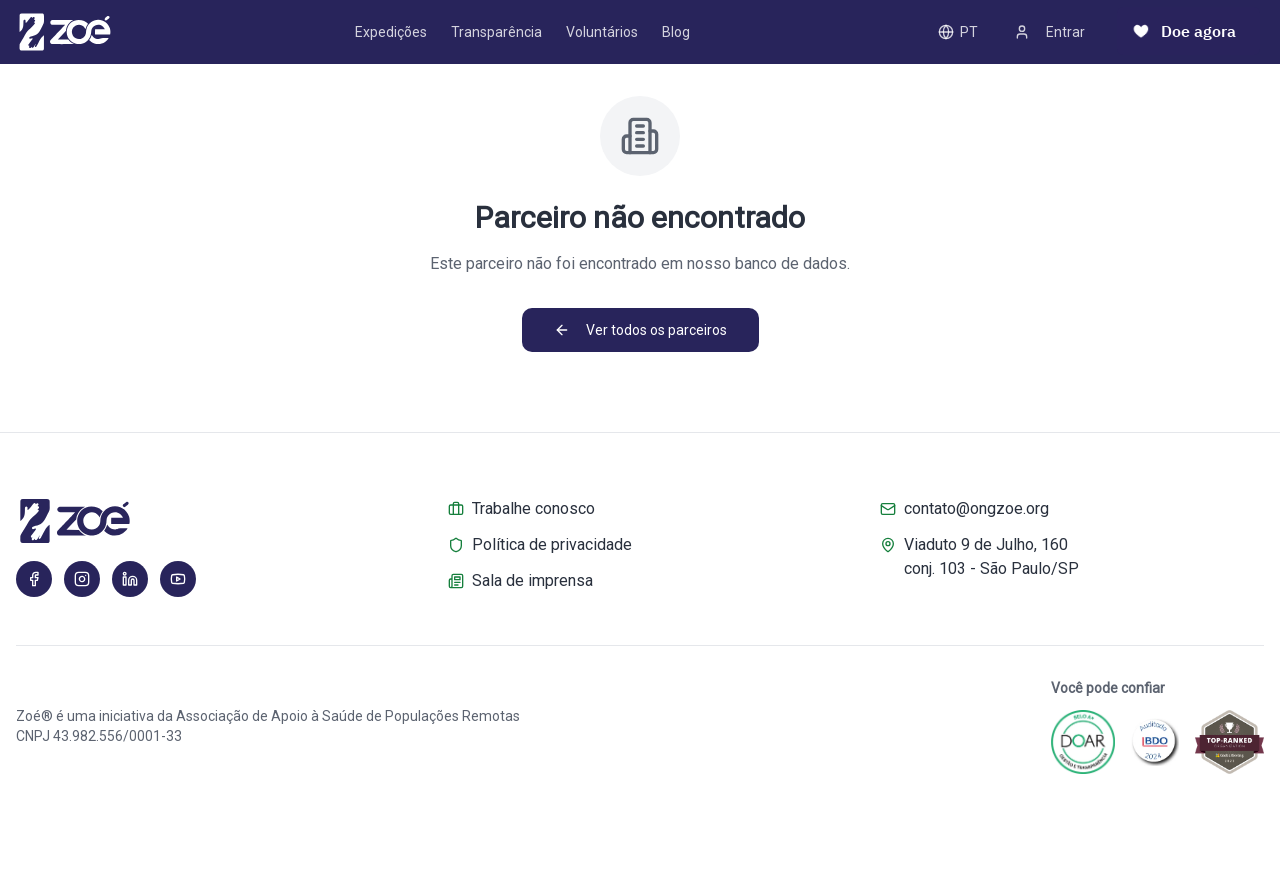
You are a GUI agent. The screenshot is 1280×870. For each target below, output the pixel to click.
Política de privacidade (540, 544)
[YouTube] (178, 579)
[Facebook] (34, 579)
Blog (676, 32)
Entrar (1049, 32)
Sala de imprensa (520, 580)
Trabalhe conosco (521, 508)
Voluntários (602, 32)
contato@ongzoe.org (964, 508)
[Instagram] (82, 579)
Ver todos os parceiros (640, 330)
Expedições (391, 32)
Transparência (496, 32)
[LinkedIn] (130, 579)
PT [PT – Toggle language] (958, 32)
